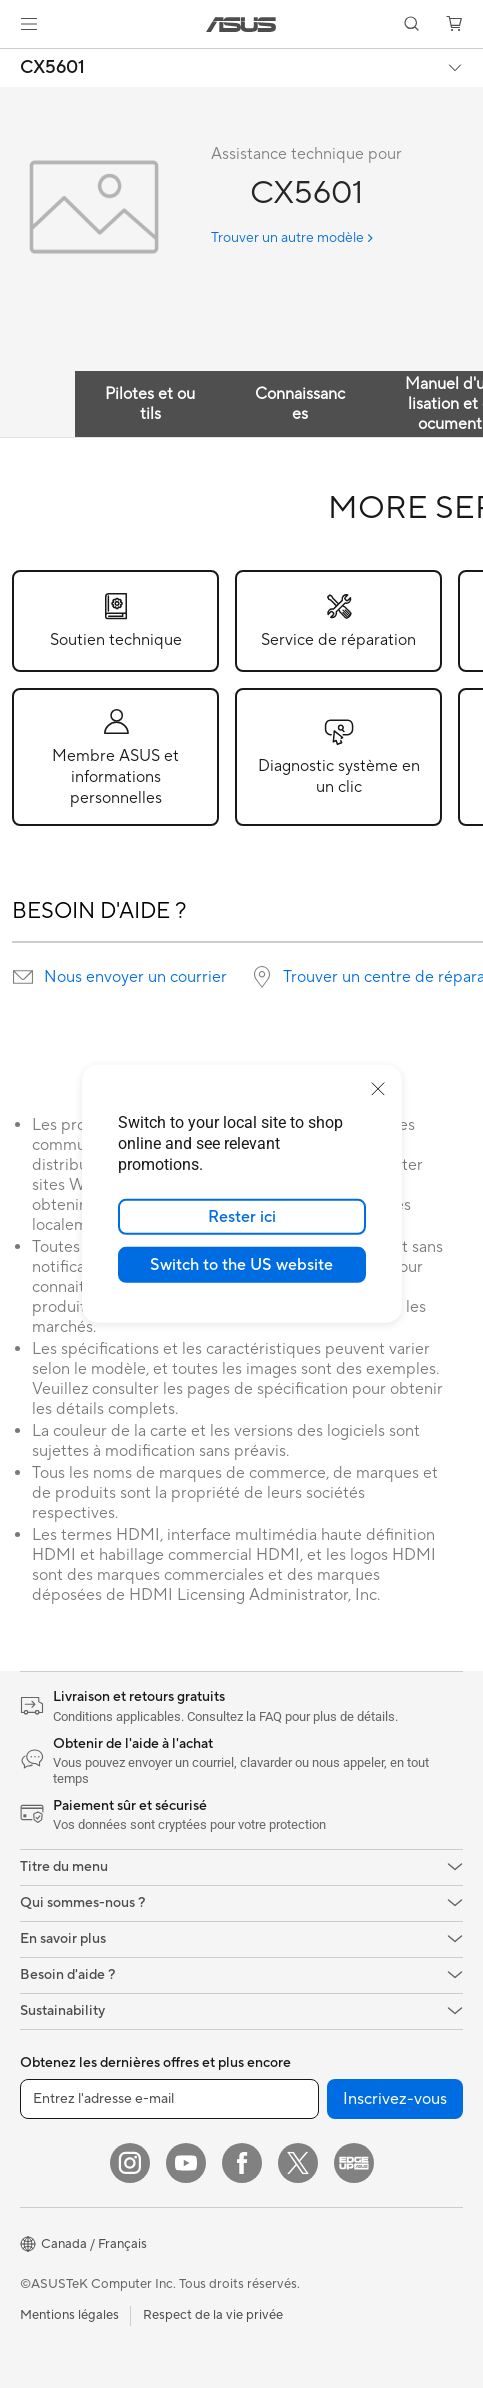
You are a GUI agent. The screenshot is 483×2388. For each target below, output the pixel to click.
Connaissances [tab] (300, 404)
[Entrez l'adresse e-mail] (169, 2099)
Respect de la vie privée (213, 2315)
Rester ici (242, 1217)
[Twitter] (298, 2163)
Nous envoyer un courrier (135, 977)
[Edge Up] (354, 2163)
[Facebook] (242, 2163)
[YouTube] (186, 2163)
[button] (29, 24)
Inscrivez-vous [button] (395, 2099)
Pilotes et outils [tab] (150, 404)
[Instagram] (130, 2163)
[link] (241, 24)
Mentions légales (69, 2315)
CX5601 (52, 68)
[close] (378, 1089)
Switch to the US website (241, 1265)
